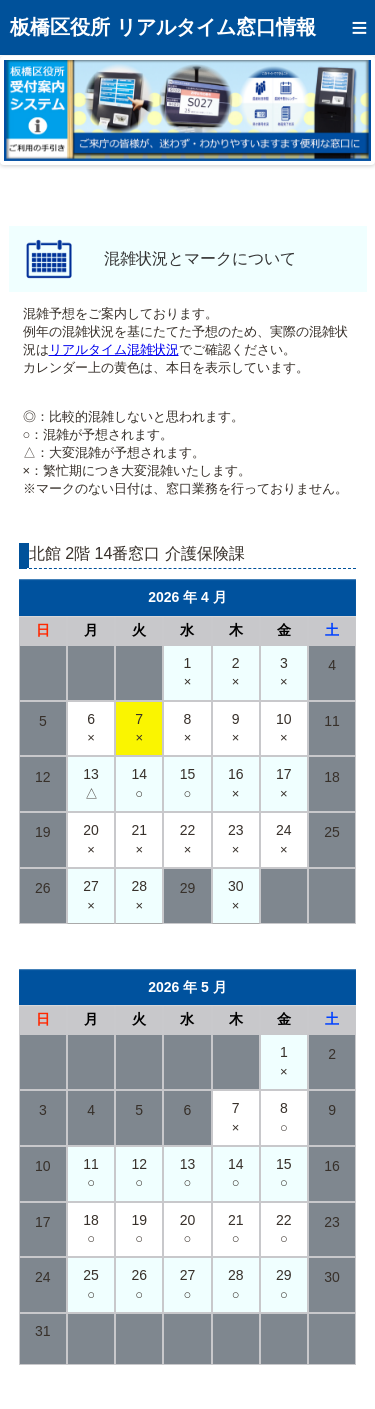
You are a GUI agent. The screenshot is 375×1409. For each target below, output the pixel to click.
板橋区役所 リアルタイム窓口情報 (163, 27)
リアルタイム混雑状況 (114, 349)
